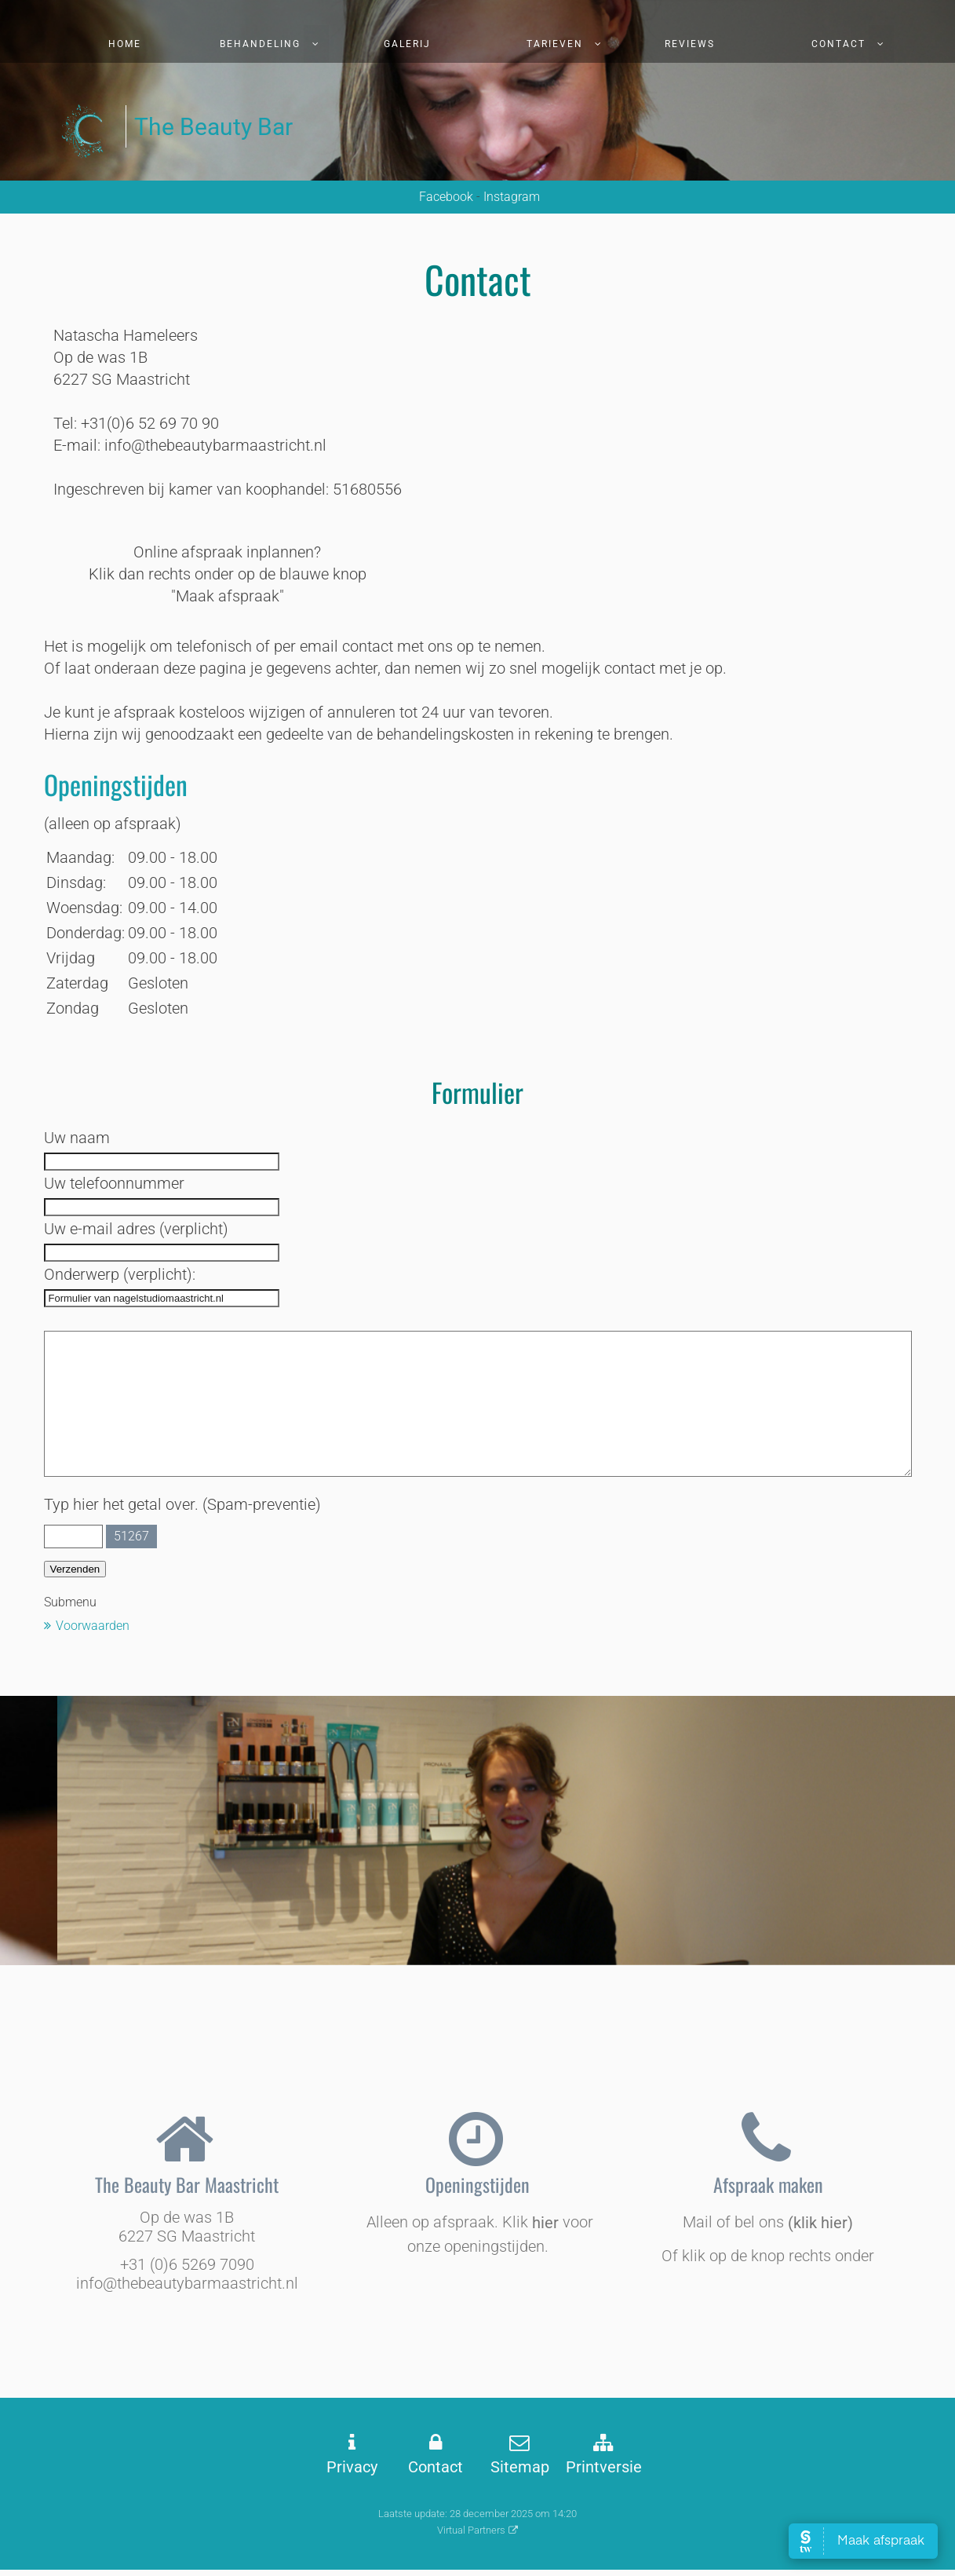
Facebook (444, 196)
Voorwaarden (92, 1625)
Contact (838, 43)
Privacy (351, 2466)
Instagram (511, 196)
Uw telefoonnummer (114, 1183)
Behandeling (260, 43)
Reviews (690, 43)
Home (124, 43)
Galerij (407, 43)
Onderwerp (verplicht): (119, 1274)
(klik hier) (820, 2222)
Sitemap (519, 2466)
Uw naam (77, 1137)
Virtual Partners (471, 2530)
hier (545, 2222)
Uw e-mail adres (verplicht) (136, 1228)
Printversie (604, 2466)
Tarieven (555, 43)
